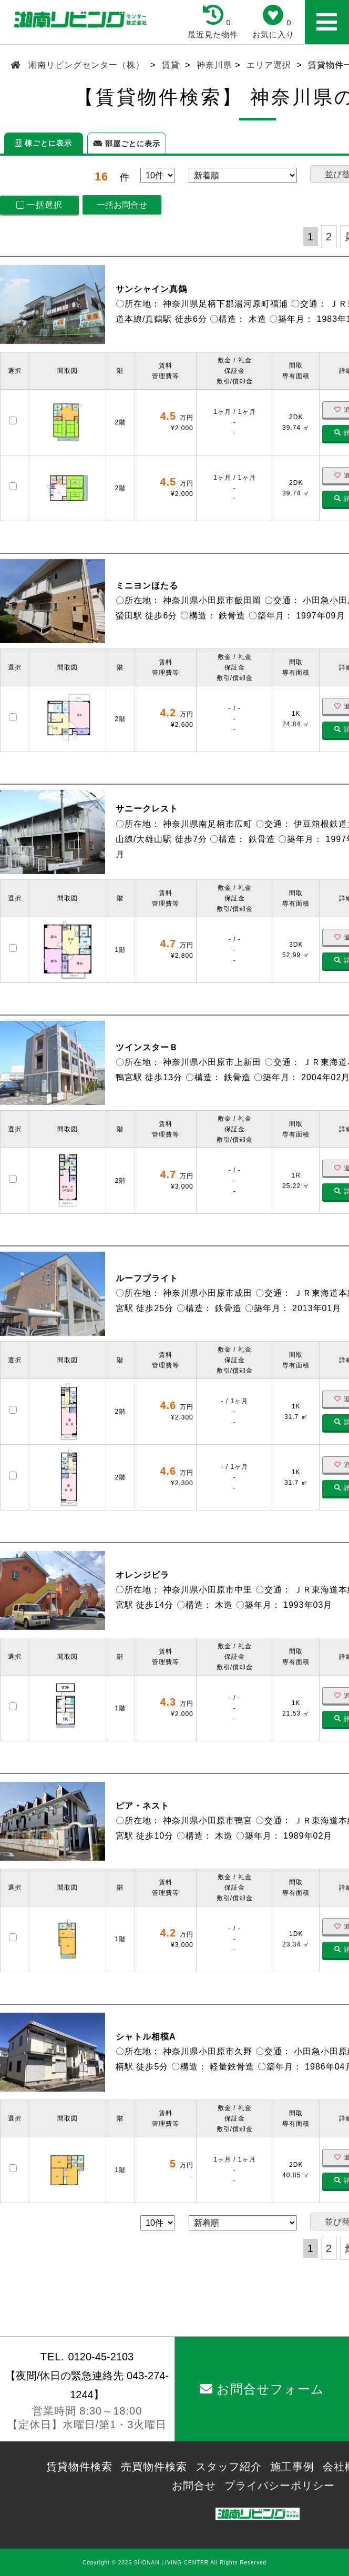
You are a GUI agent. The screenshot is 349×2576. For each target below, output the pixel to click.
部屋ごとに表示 (127, 143)
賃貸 (171, 64)
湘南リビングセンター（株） (87, 64)
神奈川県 (214, 64)
